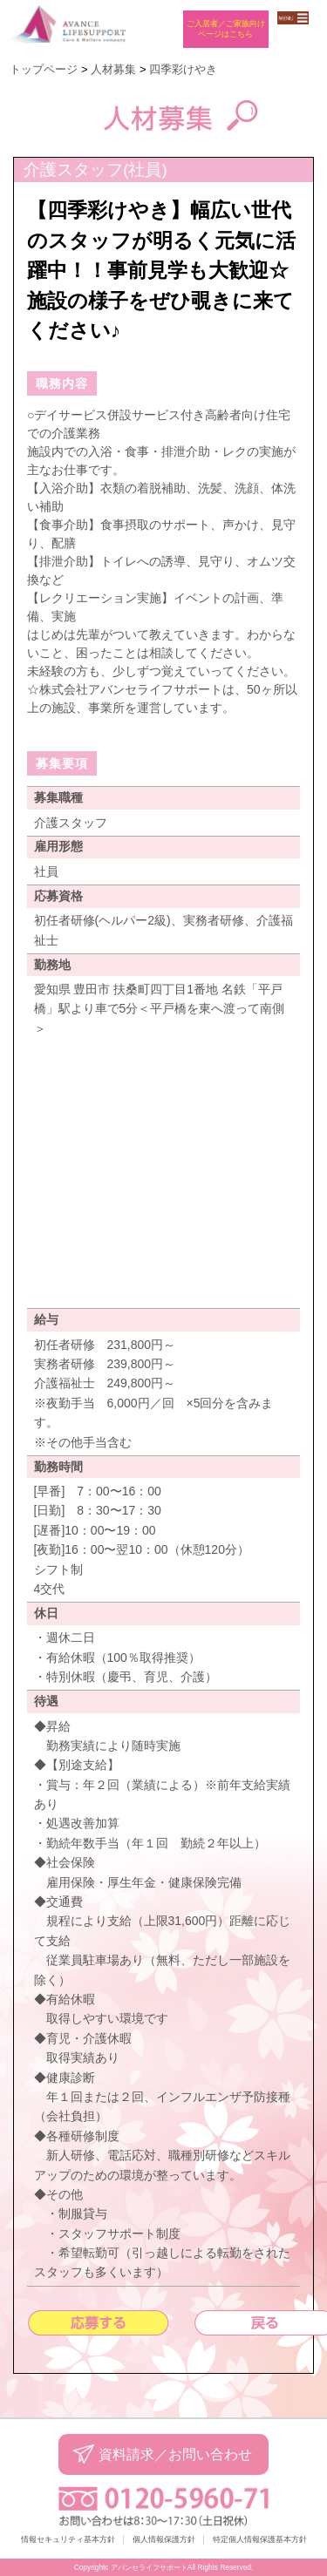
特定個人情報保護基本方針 (260, 2539)
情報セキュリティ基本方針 (68, 2539)
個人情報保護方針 (164, 2539)
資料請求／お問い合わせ (175, 2454)
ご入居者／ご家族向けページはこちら (226, 28)
